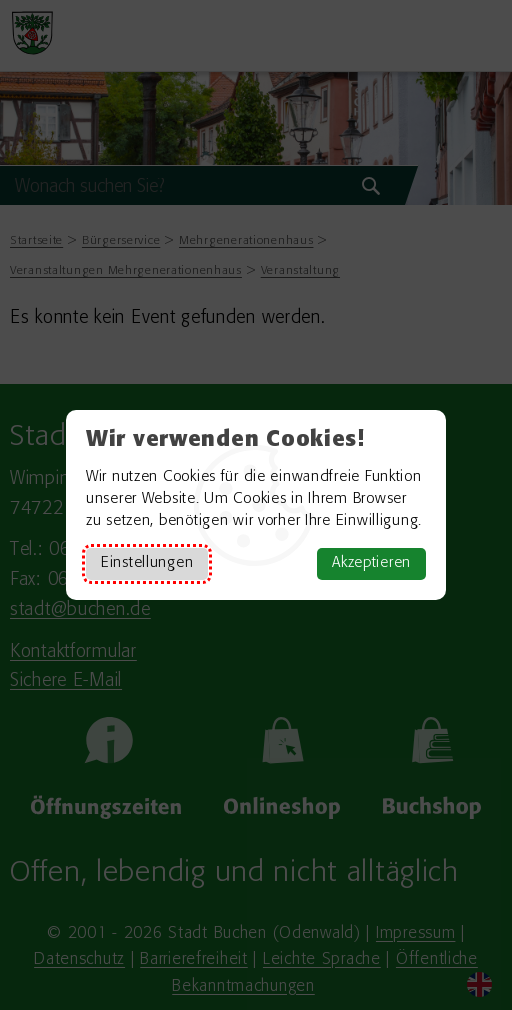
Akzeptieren (371, 563)
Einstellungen (147, 563)
